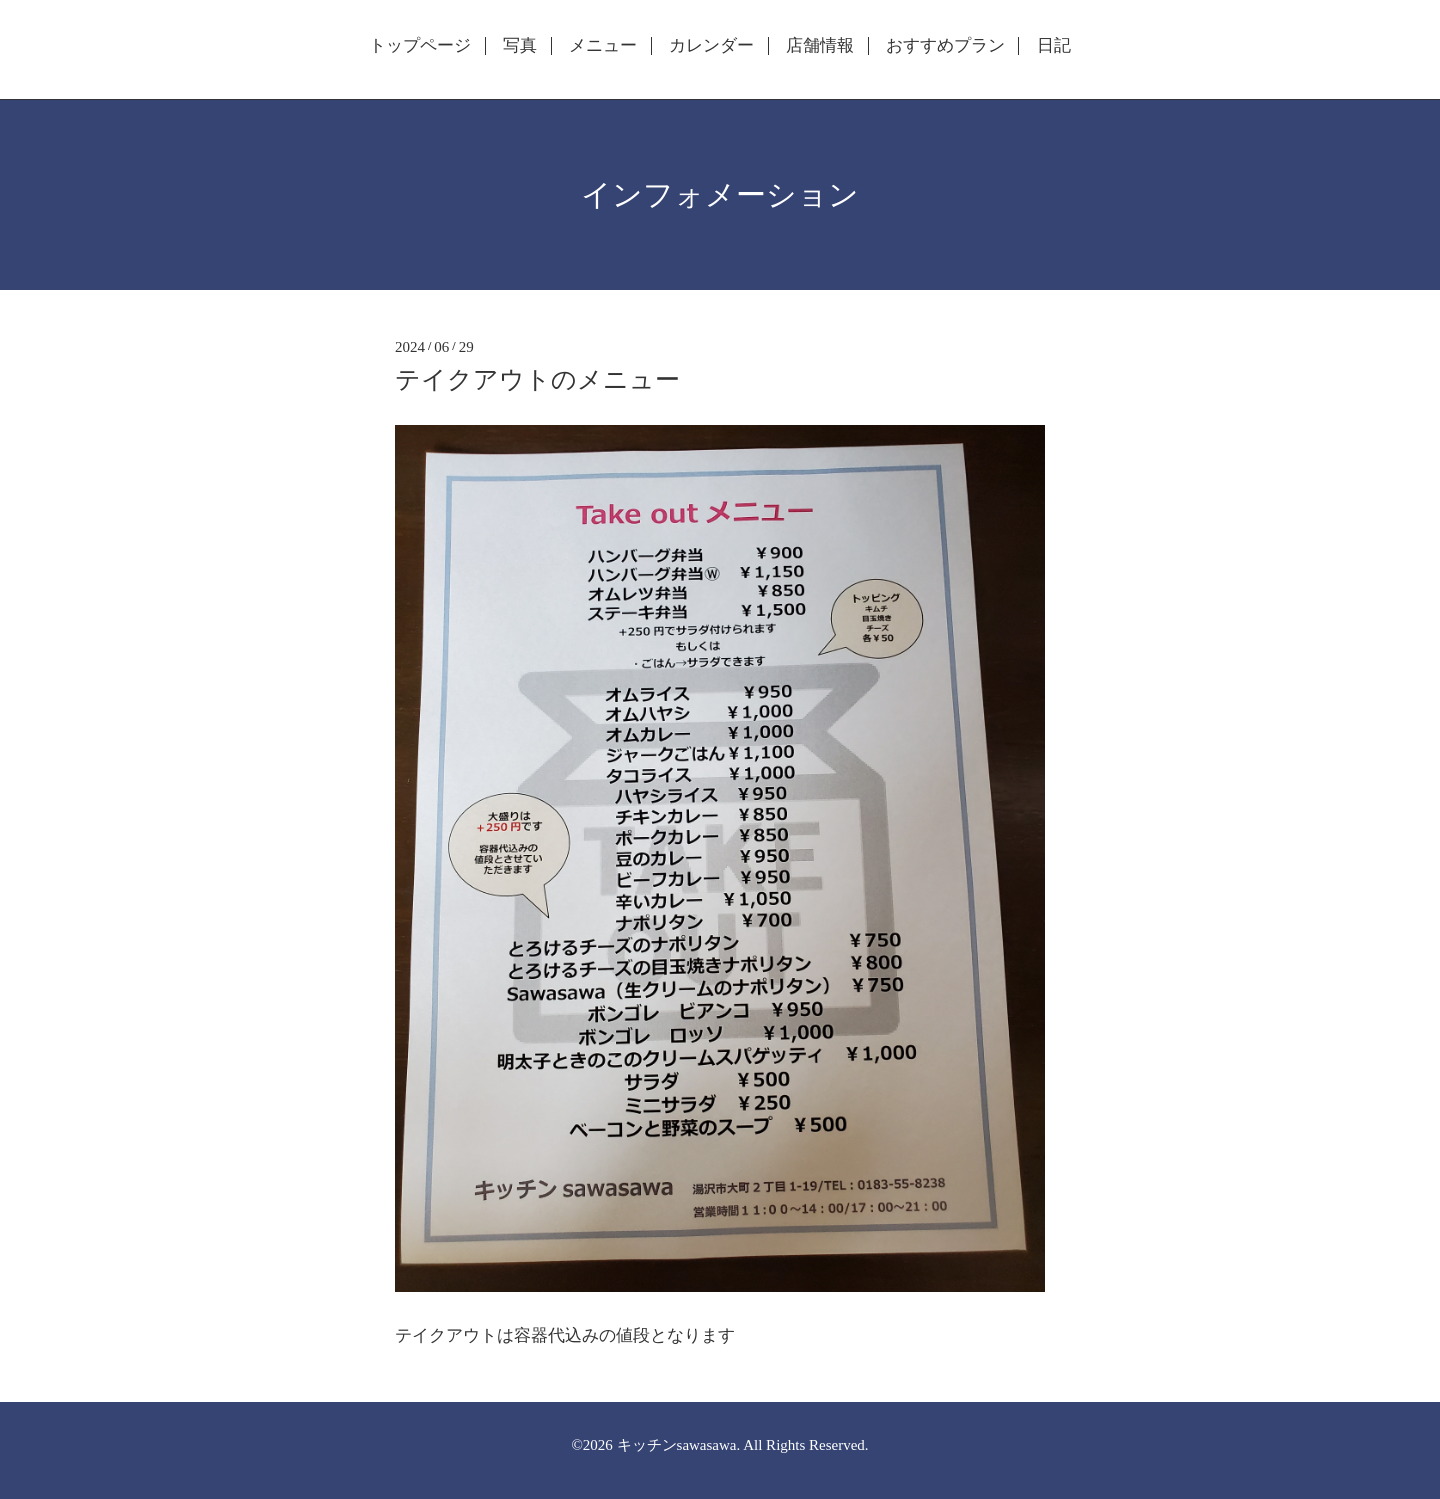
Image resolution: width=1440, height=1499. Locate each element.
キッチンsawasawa (677, 1445)
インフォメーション (720, 194)
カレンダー (711, 46)
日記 (1054, 46)
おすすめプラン (945, 46)
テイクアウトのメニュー (537, 379)
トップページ (420, 46)
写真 (520, 46)
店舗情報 (820, 46)
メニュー (603, 46)
